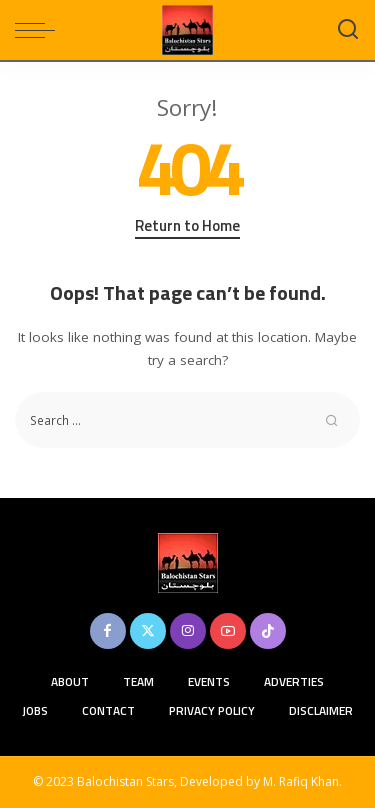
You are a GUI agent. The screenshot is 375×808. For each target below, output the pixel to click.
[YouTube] (228, 631)
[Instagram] (188, 631)
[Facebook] (108, 631)
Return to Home (187, 226)
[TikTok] (268, 631)
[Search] (348, 30)
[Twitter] (148, 631)
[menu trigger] (40, 30)
